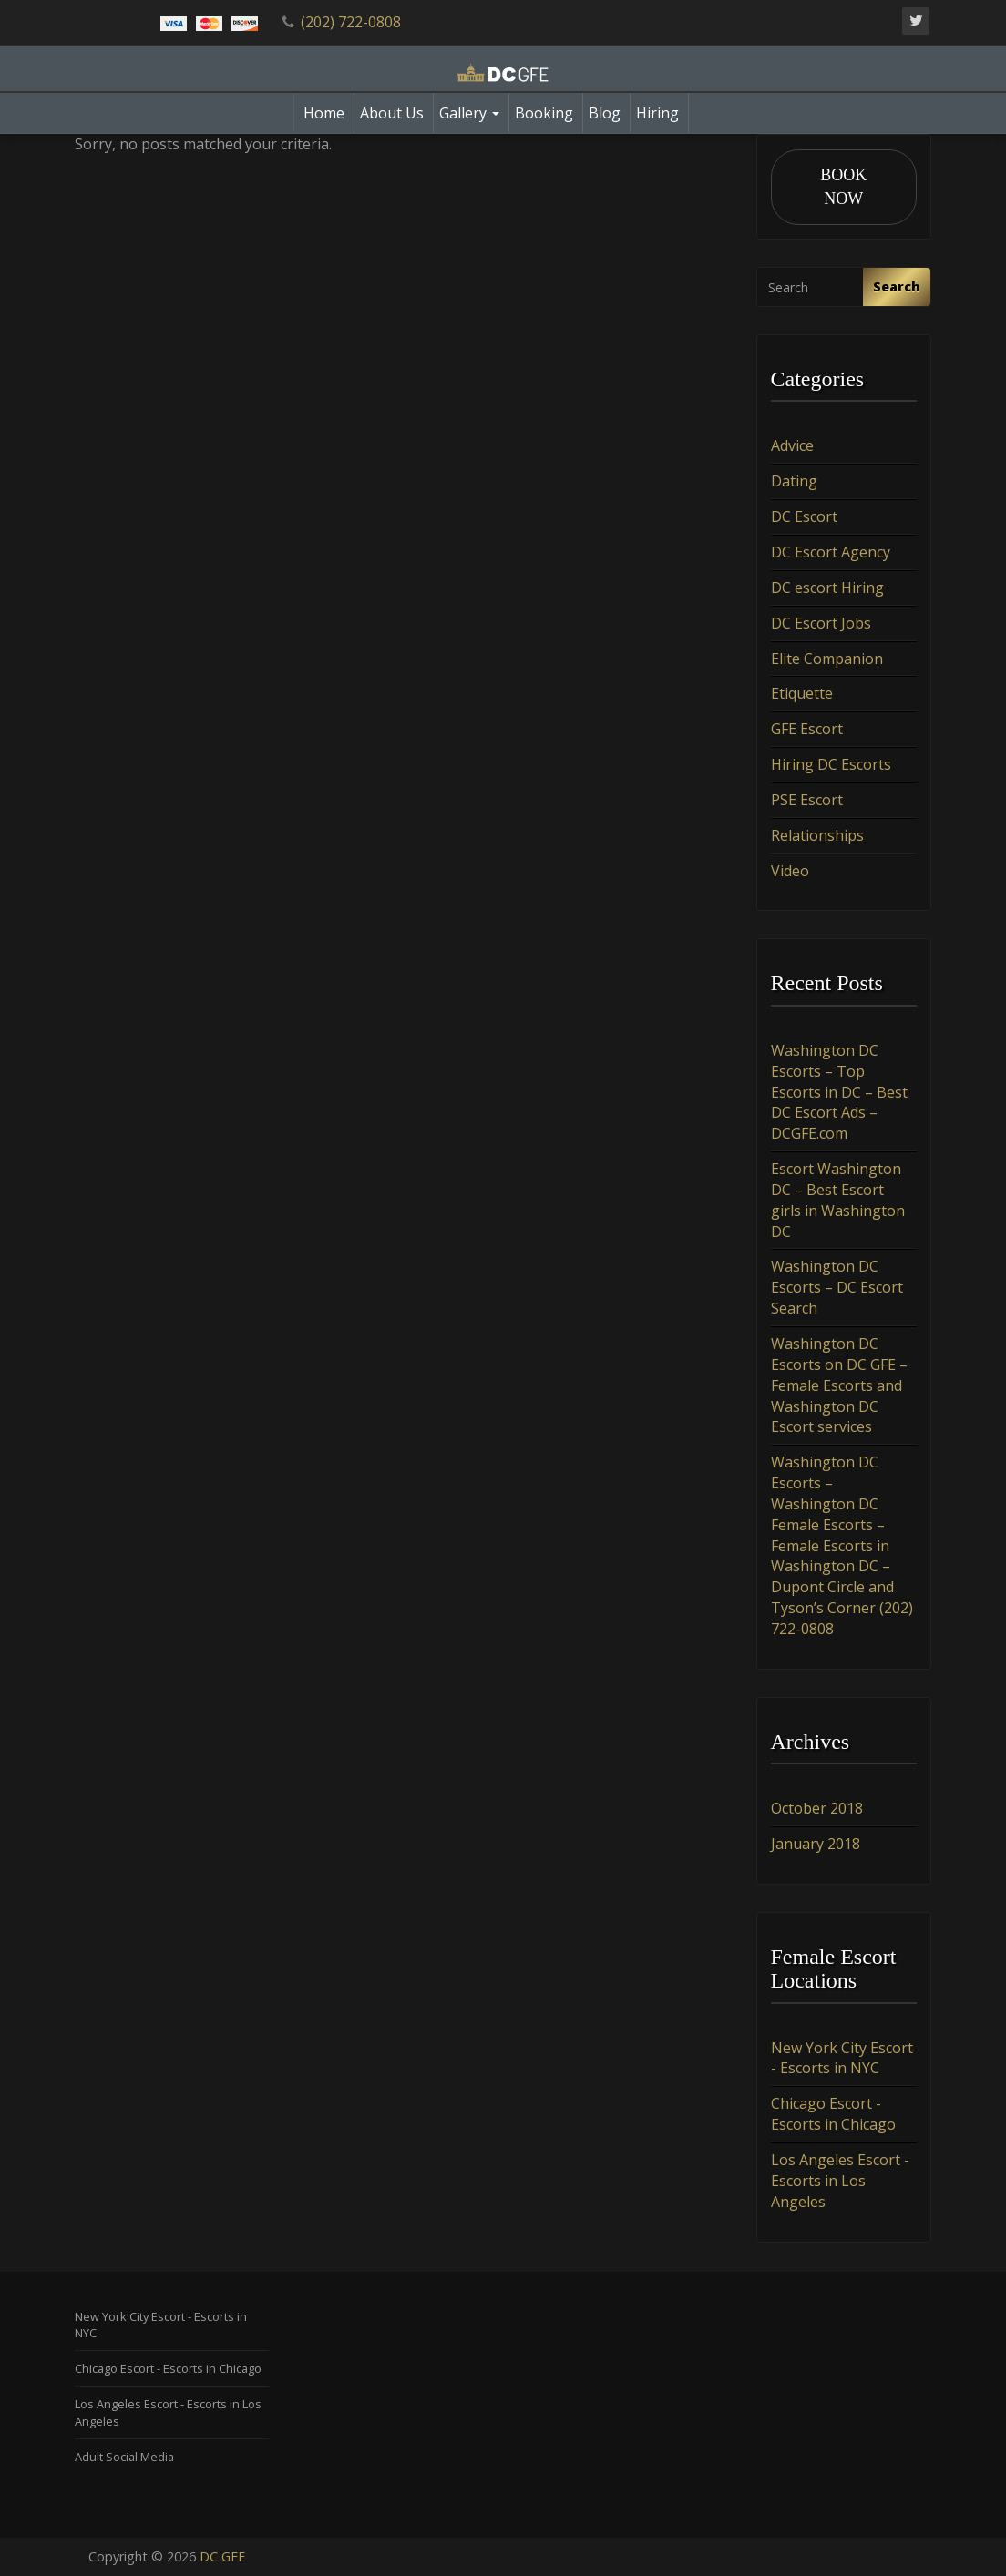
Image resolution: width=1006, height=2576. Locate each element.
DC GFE (222, 2556)
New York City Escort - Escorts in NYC (842, 2058)
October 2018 (817, 1808)
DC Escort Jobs (821, 623)
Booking (544, 113)
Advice (792, 446)
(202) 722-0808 (351, 22)
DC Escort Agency (830, 552)
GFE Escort (807, 729)
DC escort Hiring (827, 588)
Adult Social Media (124, 2456)
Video (790, 871)
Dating (794, 481)
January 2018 (815, 1844)
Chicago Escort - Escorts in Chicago (833, 2113)
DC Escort (804, 516)
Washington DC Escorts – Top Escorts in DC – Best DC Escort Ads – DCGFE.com (839, 1091)
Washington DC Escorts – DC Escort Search (837, 1287)
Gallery (469, 113)
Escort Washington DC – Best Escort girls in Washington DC (838, 1200)
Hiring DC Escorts (831, 764)
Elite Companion (827, 659)
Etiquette (802, 693)
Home (323, 113)
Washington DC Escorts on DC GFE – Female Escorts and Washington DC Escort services (839, 1385)
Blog (605, 113)
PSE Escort (807, 800)
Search (896, 286)
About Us (392, 113)
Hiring (657, 113)
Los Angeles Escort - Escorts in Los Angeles (840, 2181)
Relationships (817, 835)
